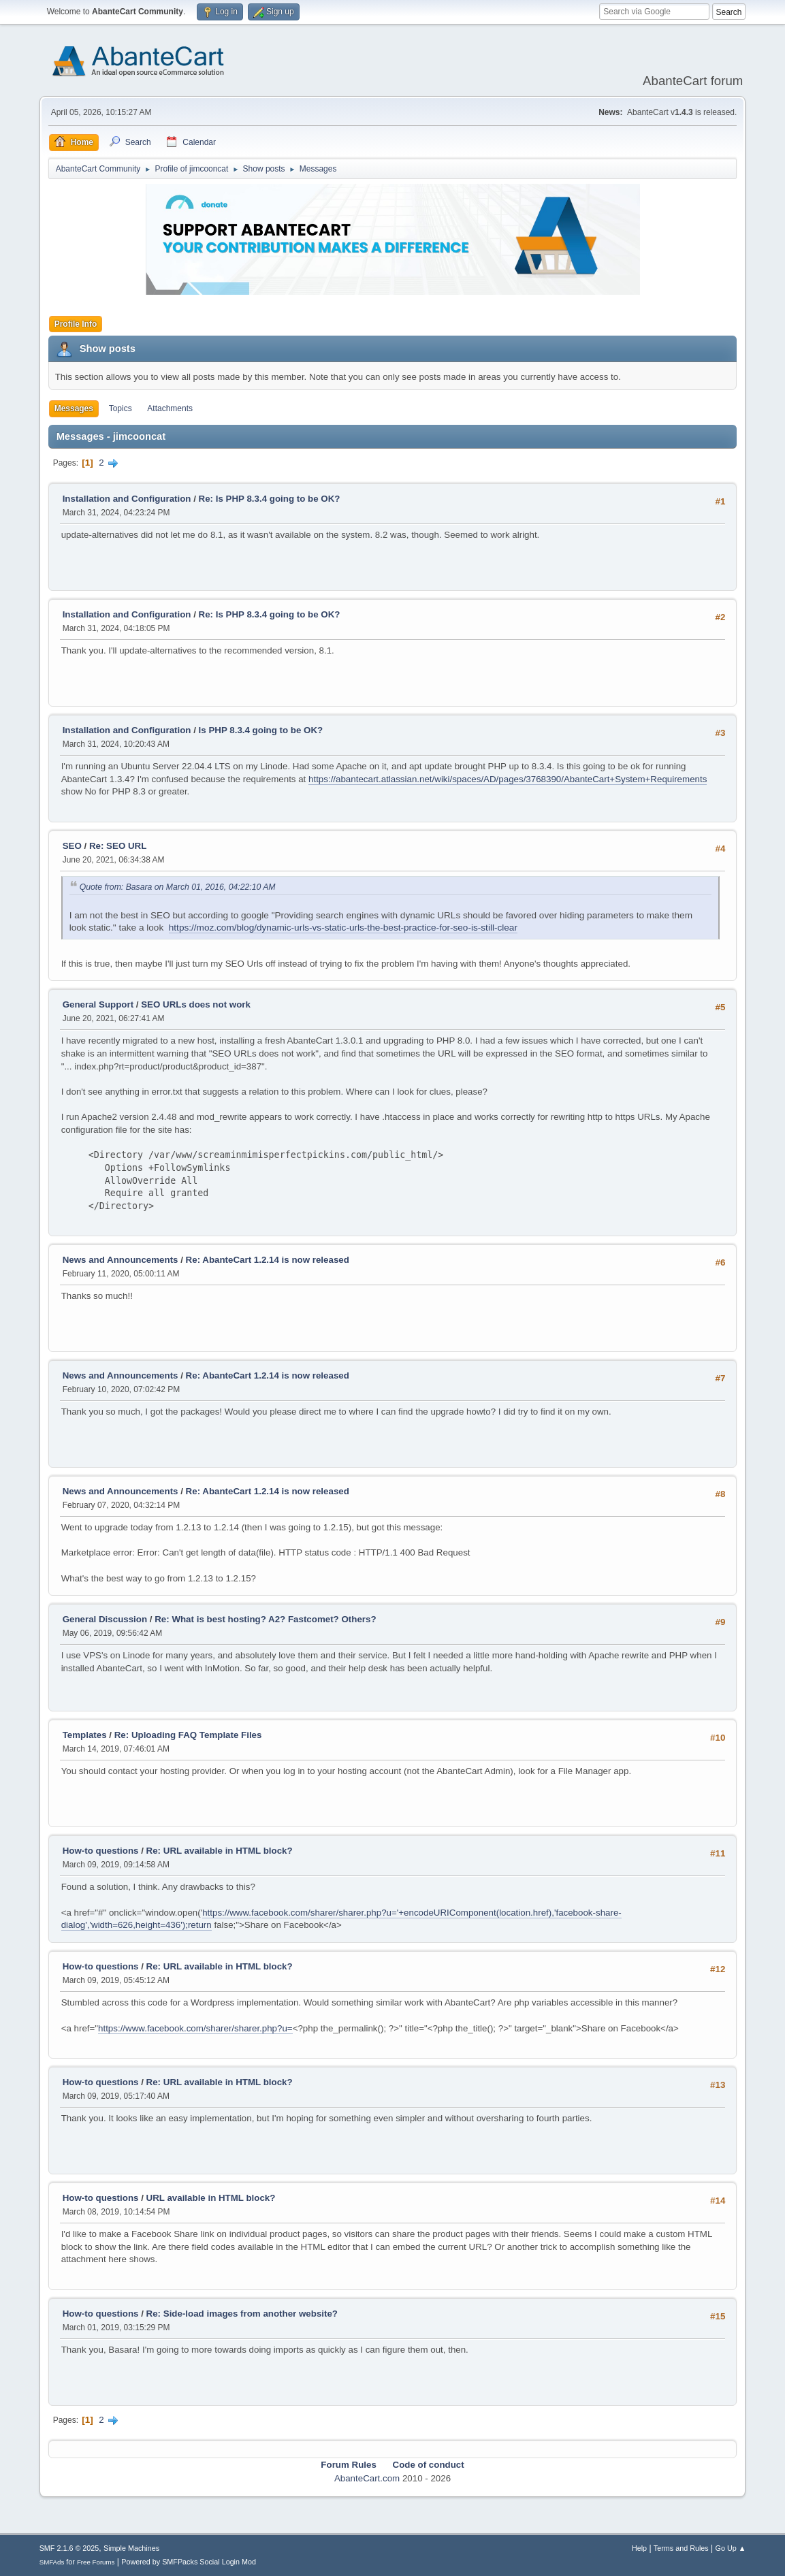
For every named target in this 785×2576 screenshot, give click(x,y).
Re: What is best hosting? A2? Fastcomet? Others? (265, 1619)
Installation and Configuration (127, 499)
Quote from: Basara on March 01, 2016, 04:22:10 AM (178, 887)
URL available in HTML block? (211, 2198)
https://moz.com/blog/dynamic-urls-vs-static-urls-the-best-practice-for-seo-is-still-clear (343, 927)
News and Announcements (120, 1260)
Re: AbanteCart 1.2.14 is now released (267, 1260)
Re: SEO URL (117, 846)
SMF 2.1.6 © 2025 (69, 2548)
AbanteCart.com (367, 2478)
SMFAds (52, 2562)
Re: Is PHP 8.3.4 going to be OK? (269, 499)
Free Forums (96, 2562)
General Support (98, 1004)
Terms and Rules (681, 2548)
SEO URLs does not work (196, 1004)
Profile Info (75, 324)
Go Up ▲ (731, 2548)
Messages (73, 408)
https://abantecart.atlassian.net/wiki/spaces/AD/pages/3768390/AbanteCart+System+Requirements (507, 779)
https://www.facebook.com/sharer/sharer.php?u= (195, 2028)
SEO (73, 846)
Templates (85, 1735)
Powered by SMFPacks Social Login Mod (188, 2562)
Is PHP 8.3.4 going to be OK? (261, 730)
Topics (120, 408)
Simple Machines (131, 2548)
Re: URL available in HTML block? (219, 1851)
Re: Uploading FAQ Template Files (188, 1735)
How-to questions (101, 1851)
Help (639, 2548)
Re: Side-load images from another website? (242, 2313)
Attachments (170, 408)
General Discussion (105, 1619)
